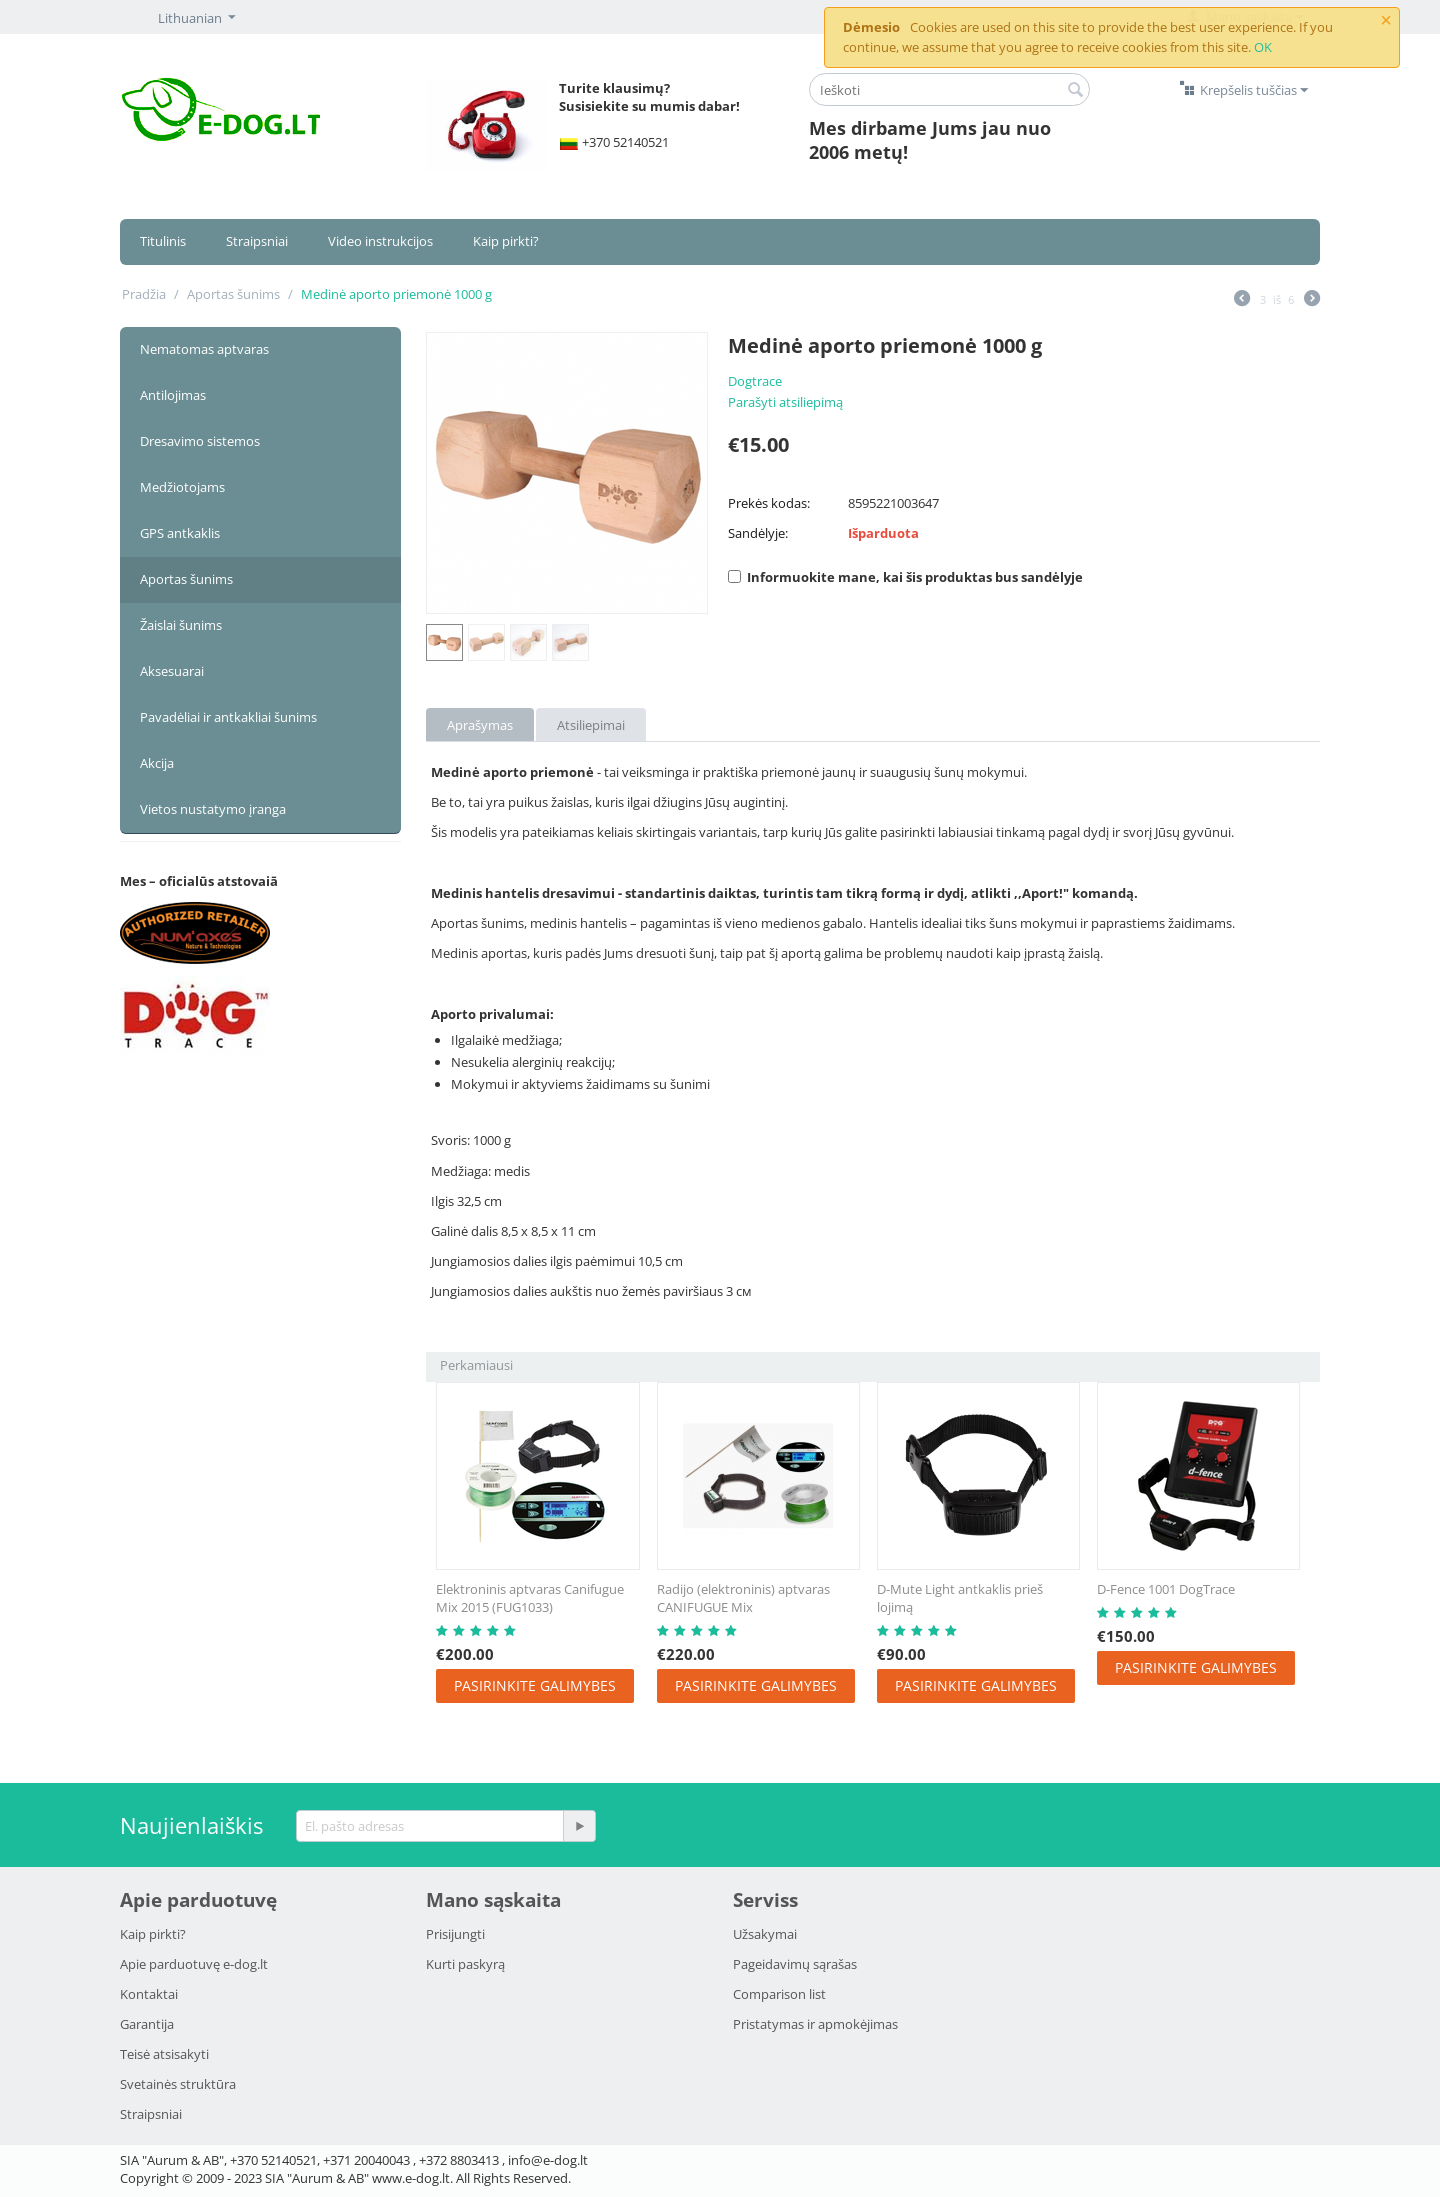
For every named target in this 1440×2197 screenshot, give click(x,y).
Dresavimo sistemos (200, 441)
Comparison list (779, 1994)
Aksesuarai (172, 671)
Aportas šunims (233, 294)
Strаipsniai (151, 2114)
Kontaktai (149, 1994)
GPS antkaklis (180, 533)
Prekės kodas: (769, 503)
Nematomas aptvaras (204, 349)
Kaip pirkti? (506, 241)
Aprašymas (480, 725)
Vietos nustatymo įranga (213, 809)
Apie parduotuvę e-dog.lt (194, 1964)
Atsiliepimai (591, 725)
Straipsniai (257, 241)
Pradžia (144, 294)
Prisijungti (455, 1934)
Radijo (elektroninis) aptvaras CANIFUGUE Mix (743, 1598)
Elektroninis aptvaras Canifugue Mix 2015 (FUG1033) (530, 1598)
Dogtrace (755, 381)
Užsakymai (765, 1934)
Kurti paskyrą (465, 1964)
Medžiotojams (182, 487)
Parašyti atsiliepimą (785, 402)
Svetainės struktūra (178, 2084)
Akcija (157, 763)
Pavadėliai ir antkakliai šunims (228, 717)
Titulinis (163, 241)
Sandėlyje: (758, 533)
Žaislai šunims (181, 625)
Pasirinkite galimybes (535, 1685)
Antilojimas (173, 395)
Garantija (147, 2024)
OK (1263, 47)
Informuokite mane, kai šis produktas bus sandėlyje (905, 577)
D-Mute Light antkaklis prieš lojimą (960, 1598)
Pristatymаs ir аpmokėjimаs (815, 2024)
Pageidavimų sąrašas (795, 1964)
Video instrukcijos (380, 241)
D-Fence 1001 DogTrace (1166, 1589)
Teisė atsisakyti (164, 2054)
